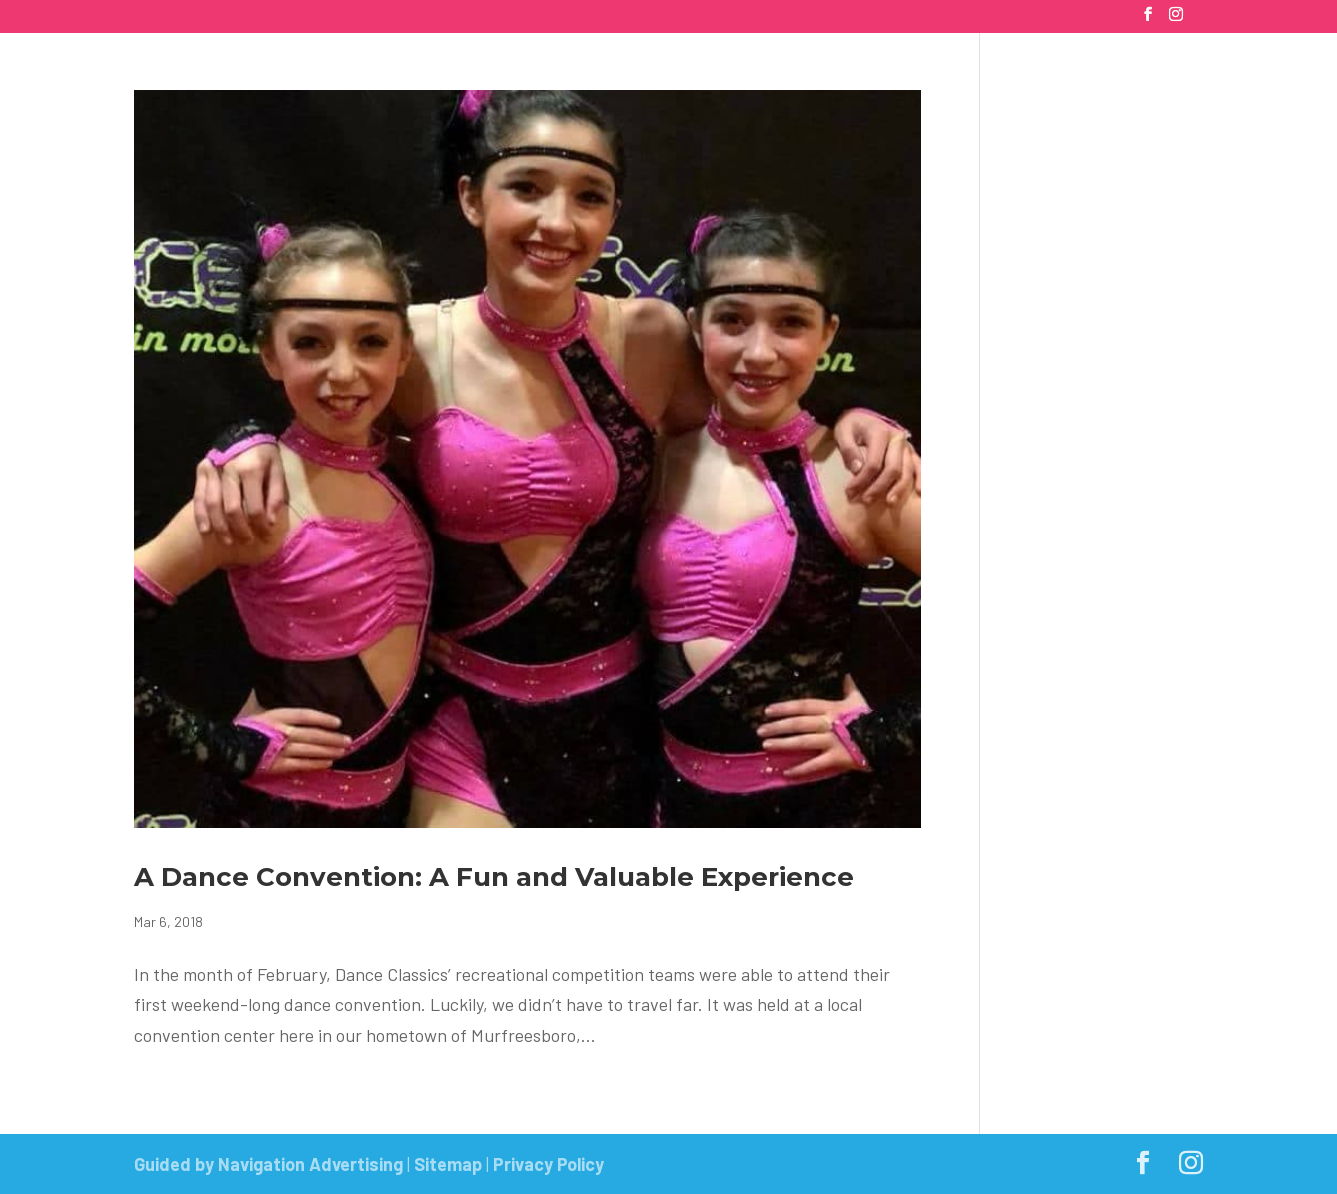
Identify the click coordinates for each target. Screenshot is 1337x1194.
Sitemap (448, 1164)
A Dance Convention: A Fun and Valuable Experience (494, 877)
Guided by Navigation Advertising (268, 1164)
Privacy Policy (548, 1164)
